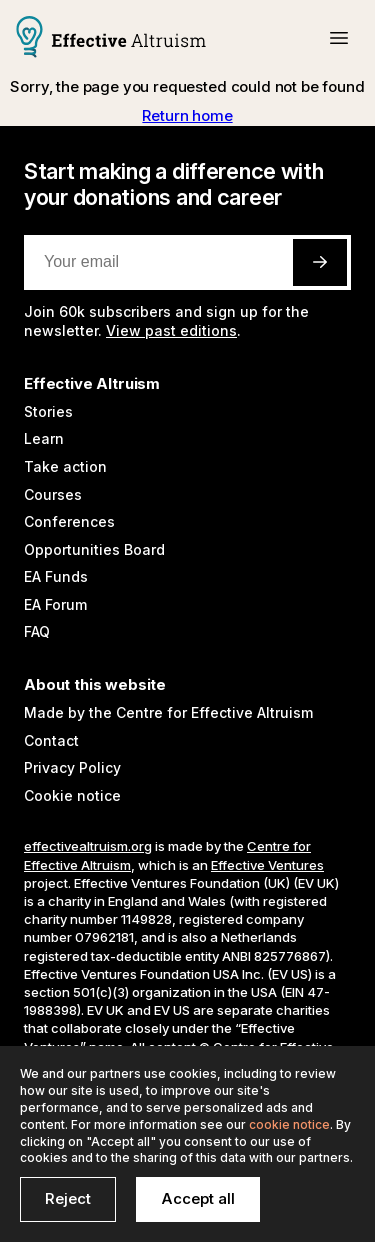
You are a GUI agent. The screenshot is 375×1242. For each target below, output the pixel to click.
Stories (48, 411)
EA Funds (56, 576)
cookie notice (289, 1124)
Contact (51, 740)
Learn (44, 438)
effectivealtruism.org (88, 846)
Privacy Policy (72, 767)
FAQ (37, 631)
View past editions (171, 330)
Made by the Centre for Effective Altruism (168, 712)
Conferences (69, 521)
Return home (187, 115)
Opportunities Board (94, 549)
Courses (53, 494)
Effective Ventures (267, 865)
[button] (339, 38)
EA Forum (55, 604)
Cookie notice (72, 795)
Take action (65, 466)
